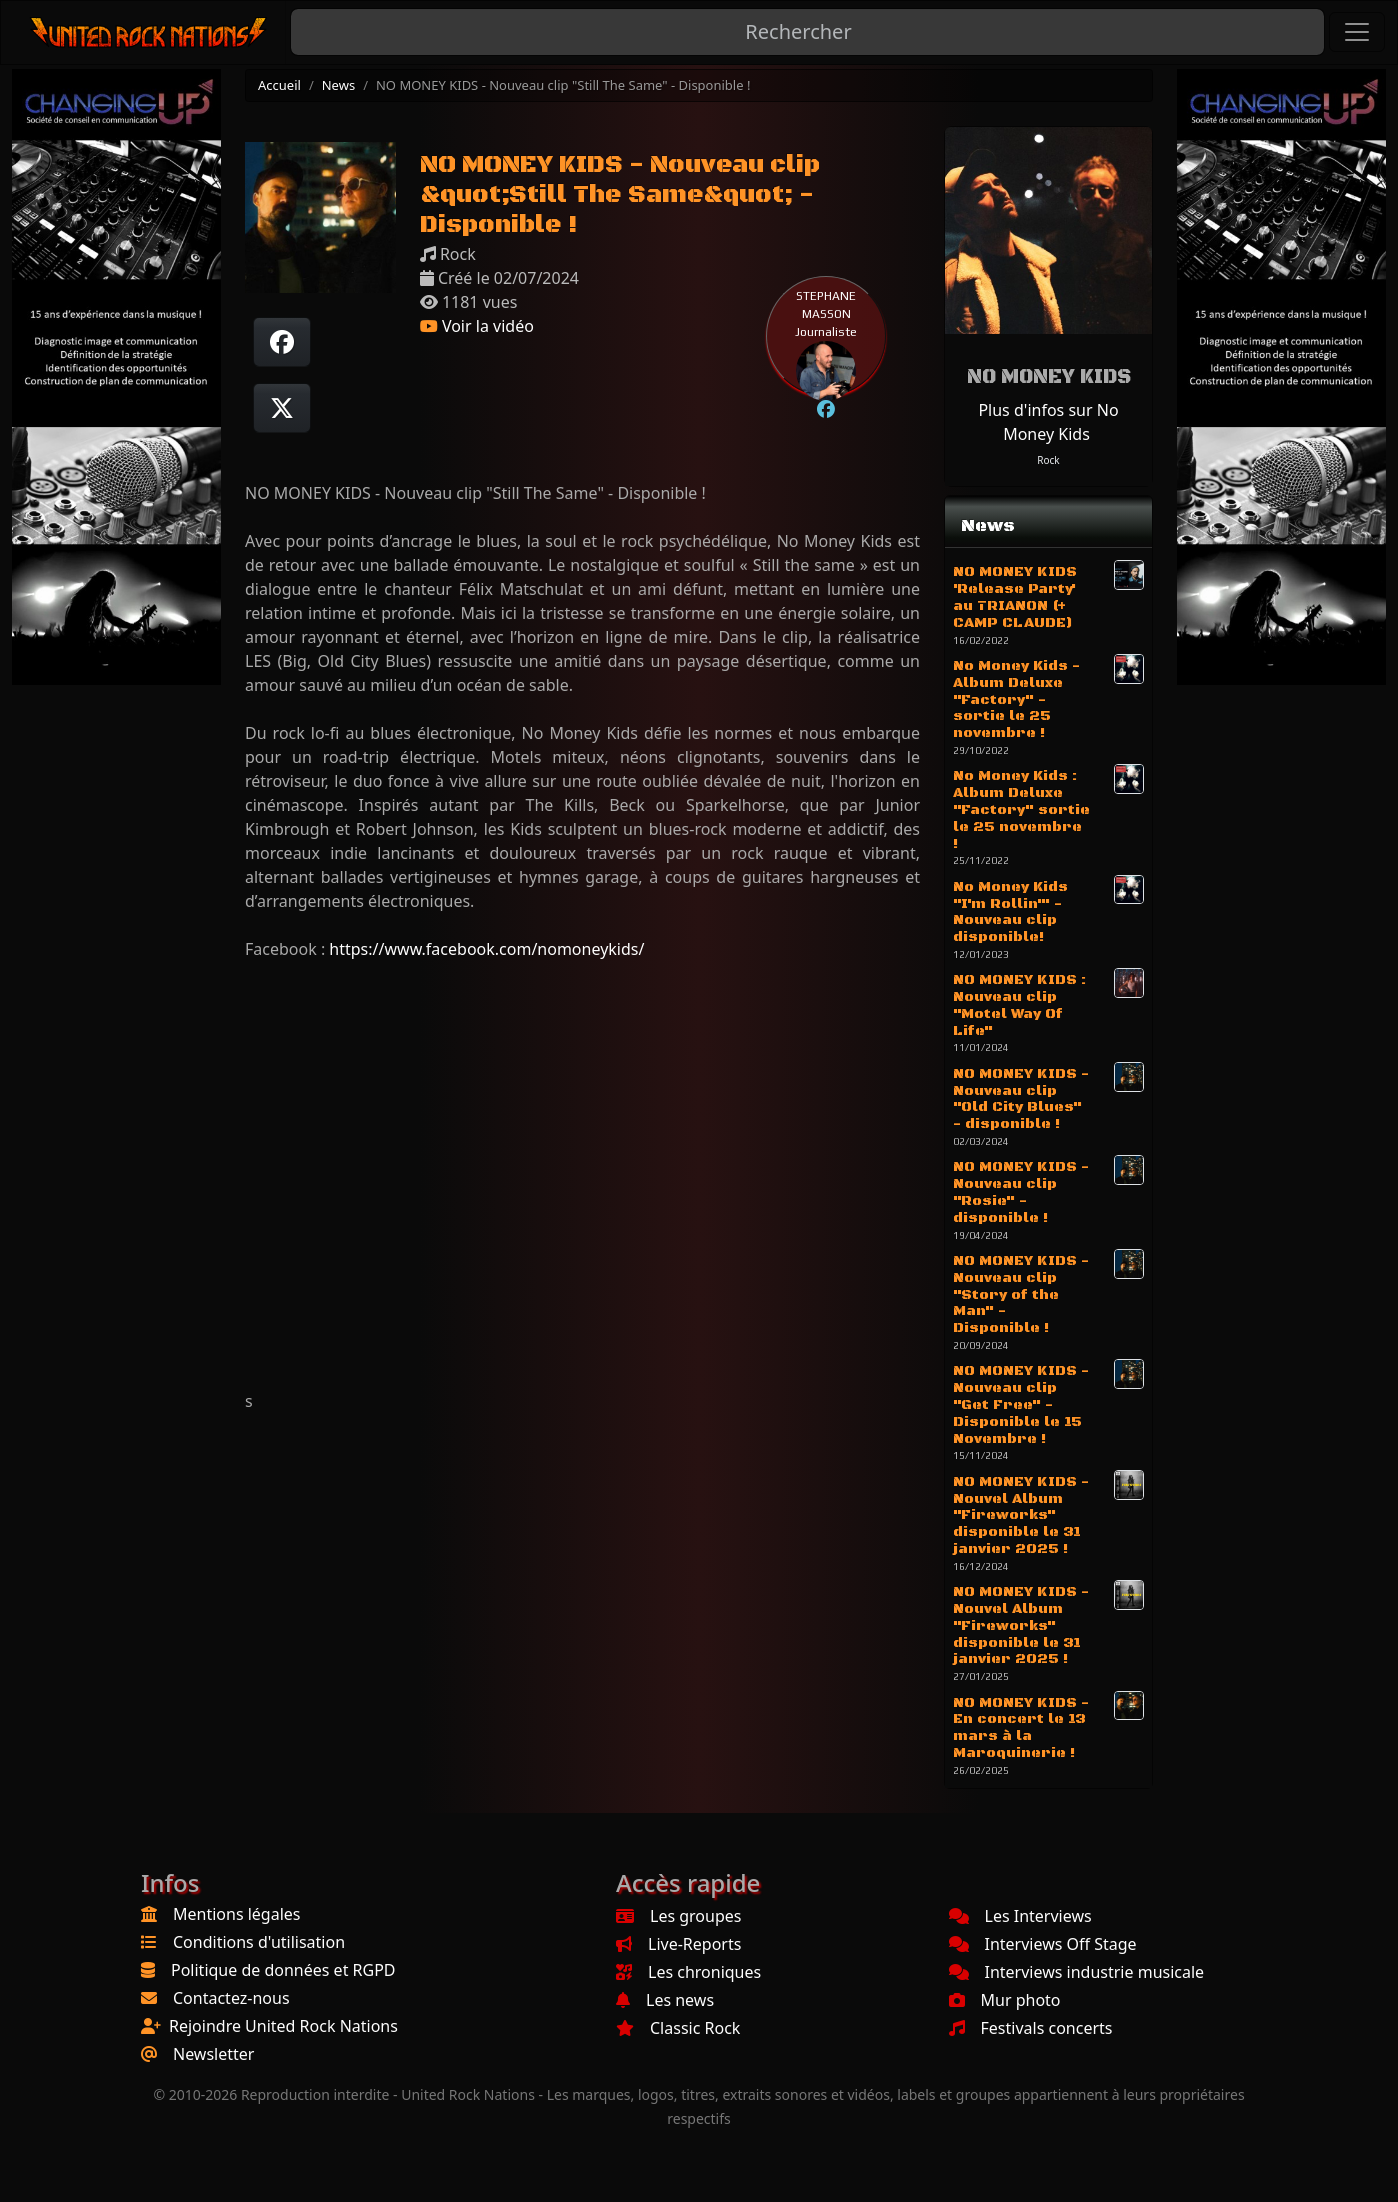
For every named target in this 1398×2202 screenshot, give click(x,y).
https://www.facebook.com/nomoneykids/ (486, 949)
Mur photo (1005, 2000)
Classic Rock (678, 2028)
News (338, 85)
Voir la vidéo (477, 326)
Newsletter (213, 2054)
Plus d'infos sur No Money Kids (1048, 422)
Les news (665, 2000)
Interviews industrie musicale (1077, 1972)
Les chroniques (688, 1972)
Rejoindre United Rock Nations (283, 2026)
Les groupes (678, 1916)
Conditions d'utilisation (259, 1942)
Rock (1048, 460)
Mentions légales (237, 1914)
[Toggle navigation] (1357, 32)
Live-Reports (678, 1944)
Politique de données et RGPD (283, 1970)
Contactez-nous (231, 1998)
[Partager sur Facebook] (282, 342)
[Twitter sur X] (282, 408)
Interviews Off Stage (1043, 1944)
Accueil (279, 85)
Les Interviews (1020, 1916)
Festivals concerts (1031, 2028)
